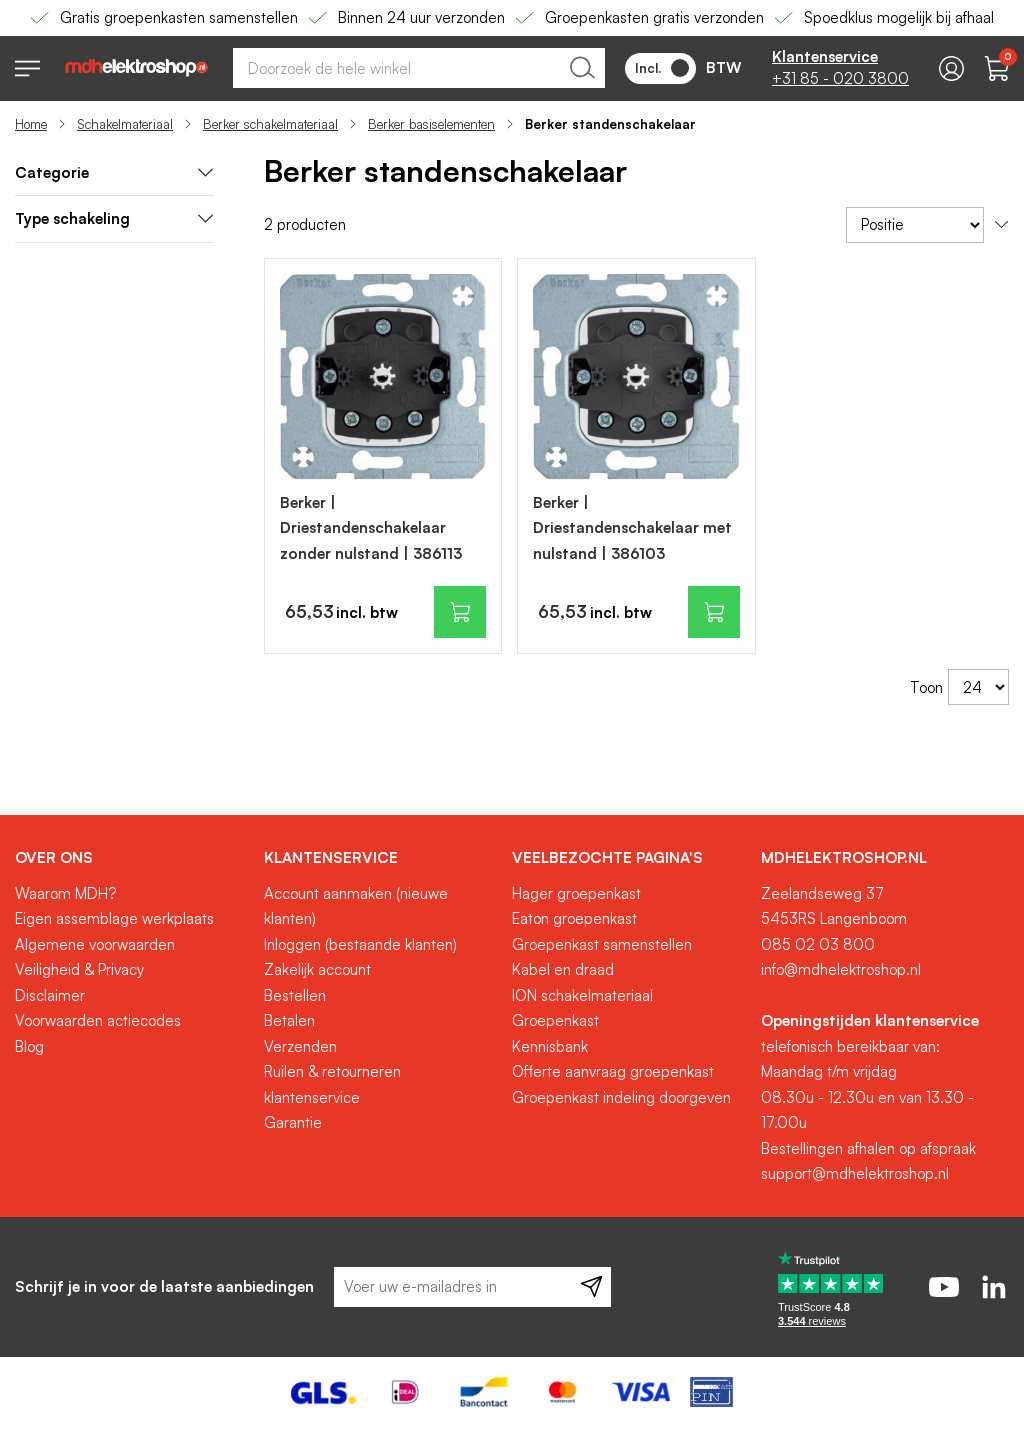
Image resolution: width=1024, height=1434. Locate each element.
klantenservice (312, 1097)
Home (31, 124)
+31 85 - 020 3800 (840, 78)
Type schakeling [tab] (114, 218)
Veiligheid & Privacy (79, 969)
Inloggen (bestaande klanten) (360, 944)
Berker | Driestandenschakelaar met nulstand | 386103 (632, 528)
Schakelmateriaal (125, 124)
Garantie (293, 1122)
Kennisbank (550, 1046)
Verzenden (300, 1046)
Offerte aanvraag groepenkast (613, 1071)
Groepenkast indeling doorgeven (621, 1097)
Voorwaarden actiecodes (98, 1020)
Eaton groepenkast (574, 918)
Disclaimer (50, 995)
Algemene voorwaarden (95, 944)
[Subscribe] (591, 1287)
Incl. (662, 68)
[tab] (114, 173)
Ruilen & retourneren (332, 1071)
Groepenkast (555, 1020)
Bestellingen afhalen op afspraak (868, 1148)
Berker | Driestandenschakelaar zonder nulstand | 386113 (371, 528)
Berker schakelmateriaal (270, 124)
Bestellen (295, 995)
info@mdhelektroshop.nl (841, 969)
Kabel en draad (563, 969)
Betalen (289, 1020)
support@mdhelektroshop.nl (855, 1173)
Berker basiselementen (431, 124)
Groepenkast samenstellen (602, 944)
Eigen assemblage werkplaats (114, 918)
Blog (29, 1046)
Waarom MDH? (65, 893)
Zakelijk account (317, 969)
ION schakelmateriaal (582, 995)
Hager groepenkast (576, 893)
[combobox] (419, 68)
